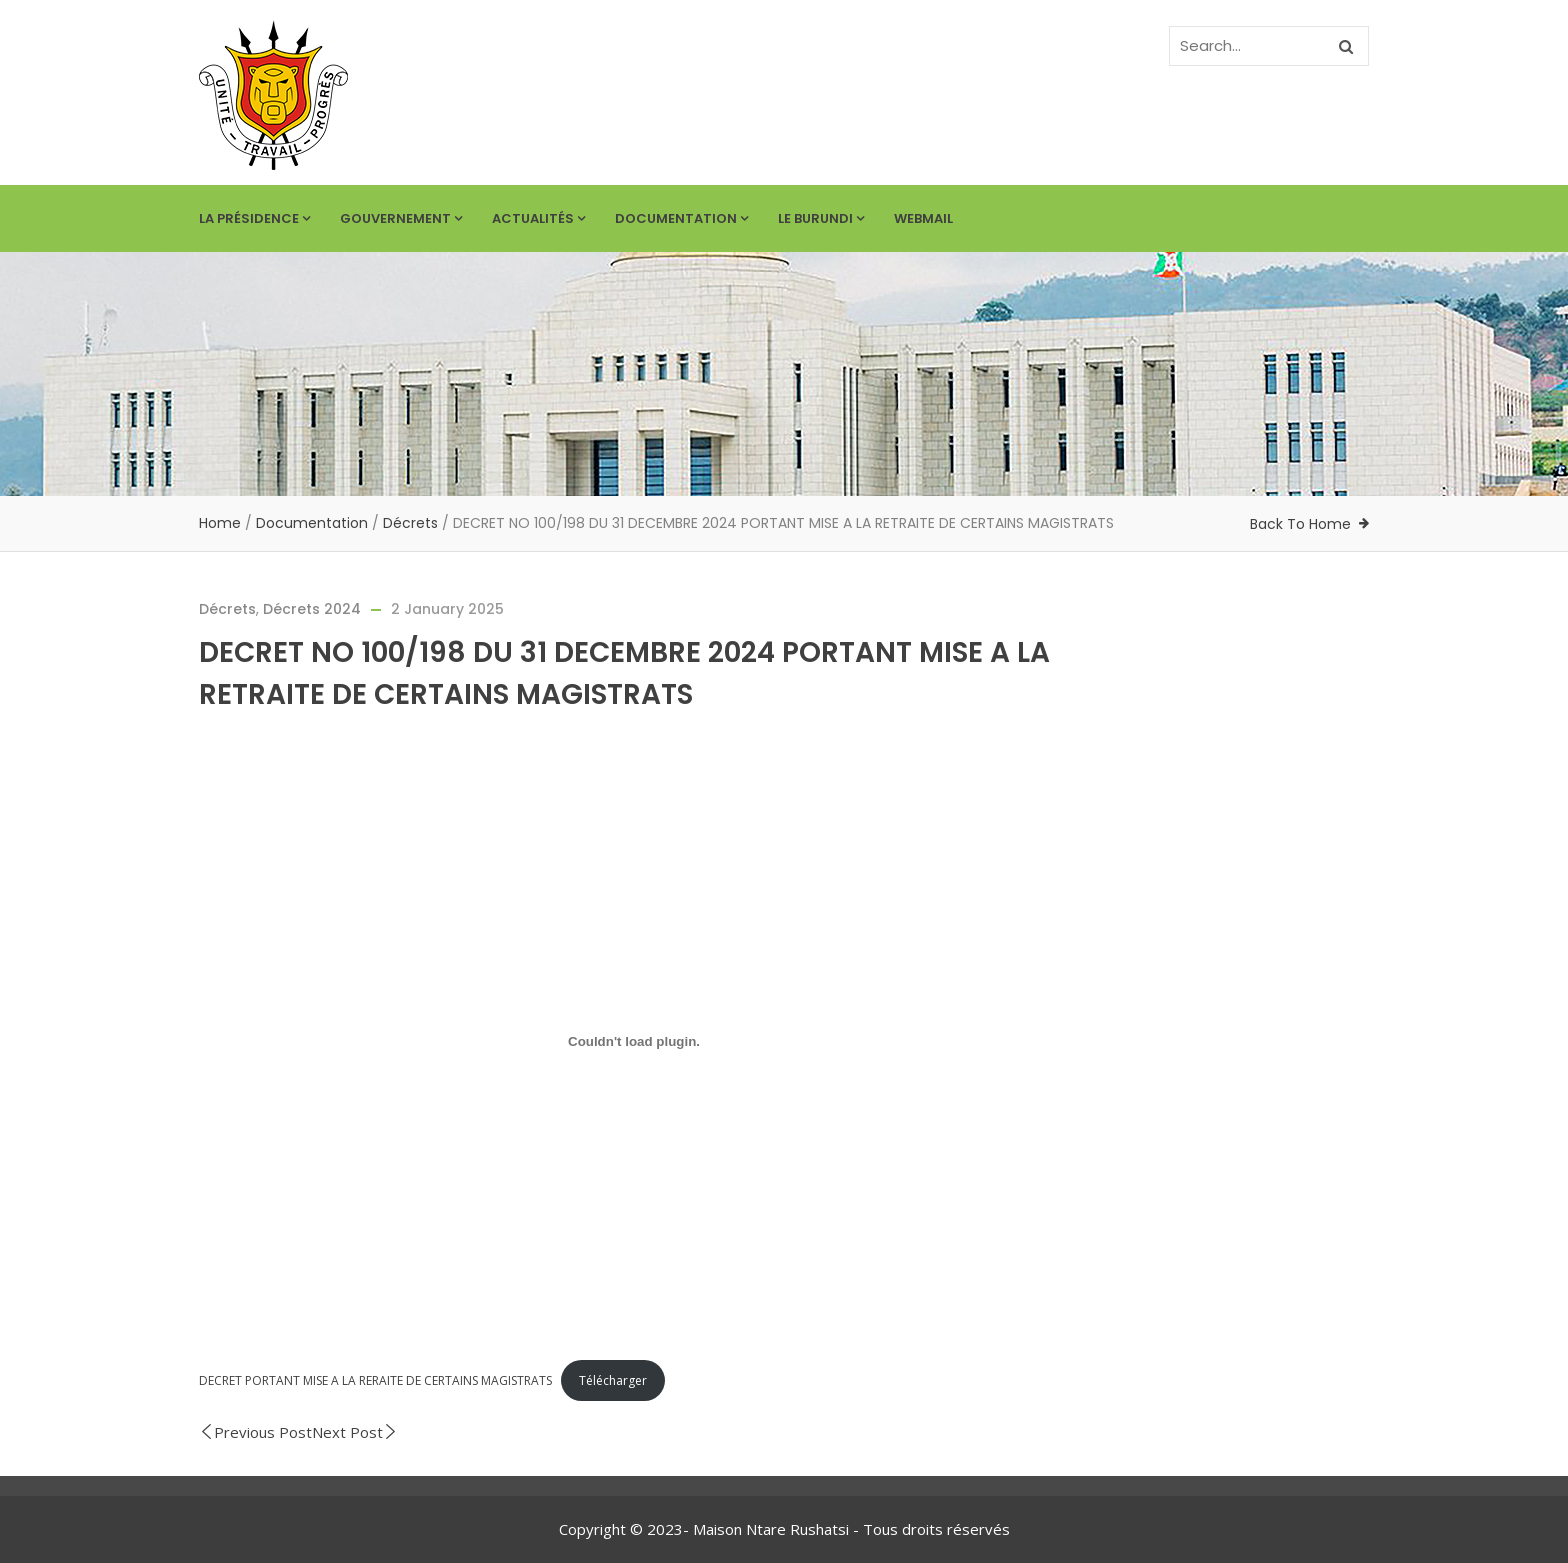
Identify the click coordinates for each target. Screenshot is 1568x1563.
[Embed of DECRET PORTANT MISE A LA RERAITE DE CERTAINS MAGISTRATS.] (634, 1041)
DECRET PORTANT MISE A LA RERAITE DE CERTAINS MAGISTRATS (375, 1380)
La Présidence (254, 218)
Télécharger (613, 1380)
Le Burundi (821, 218)
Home (220, 523)
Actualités (538, 218)
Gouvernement (401, 218)
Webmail (923, 218)
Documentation (681, 218)
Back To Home (1300, 524)
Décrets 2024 (312, 609)
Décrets (410, 523)
